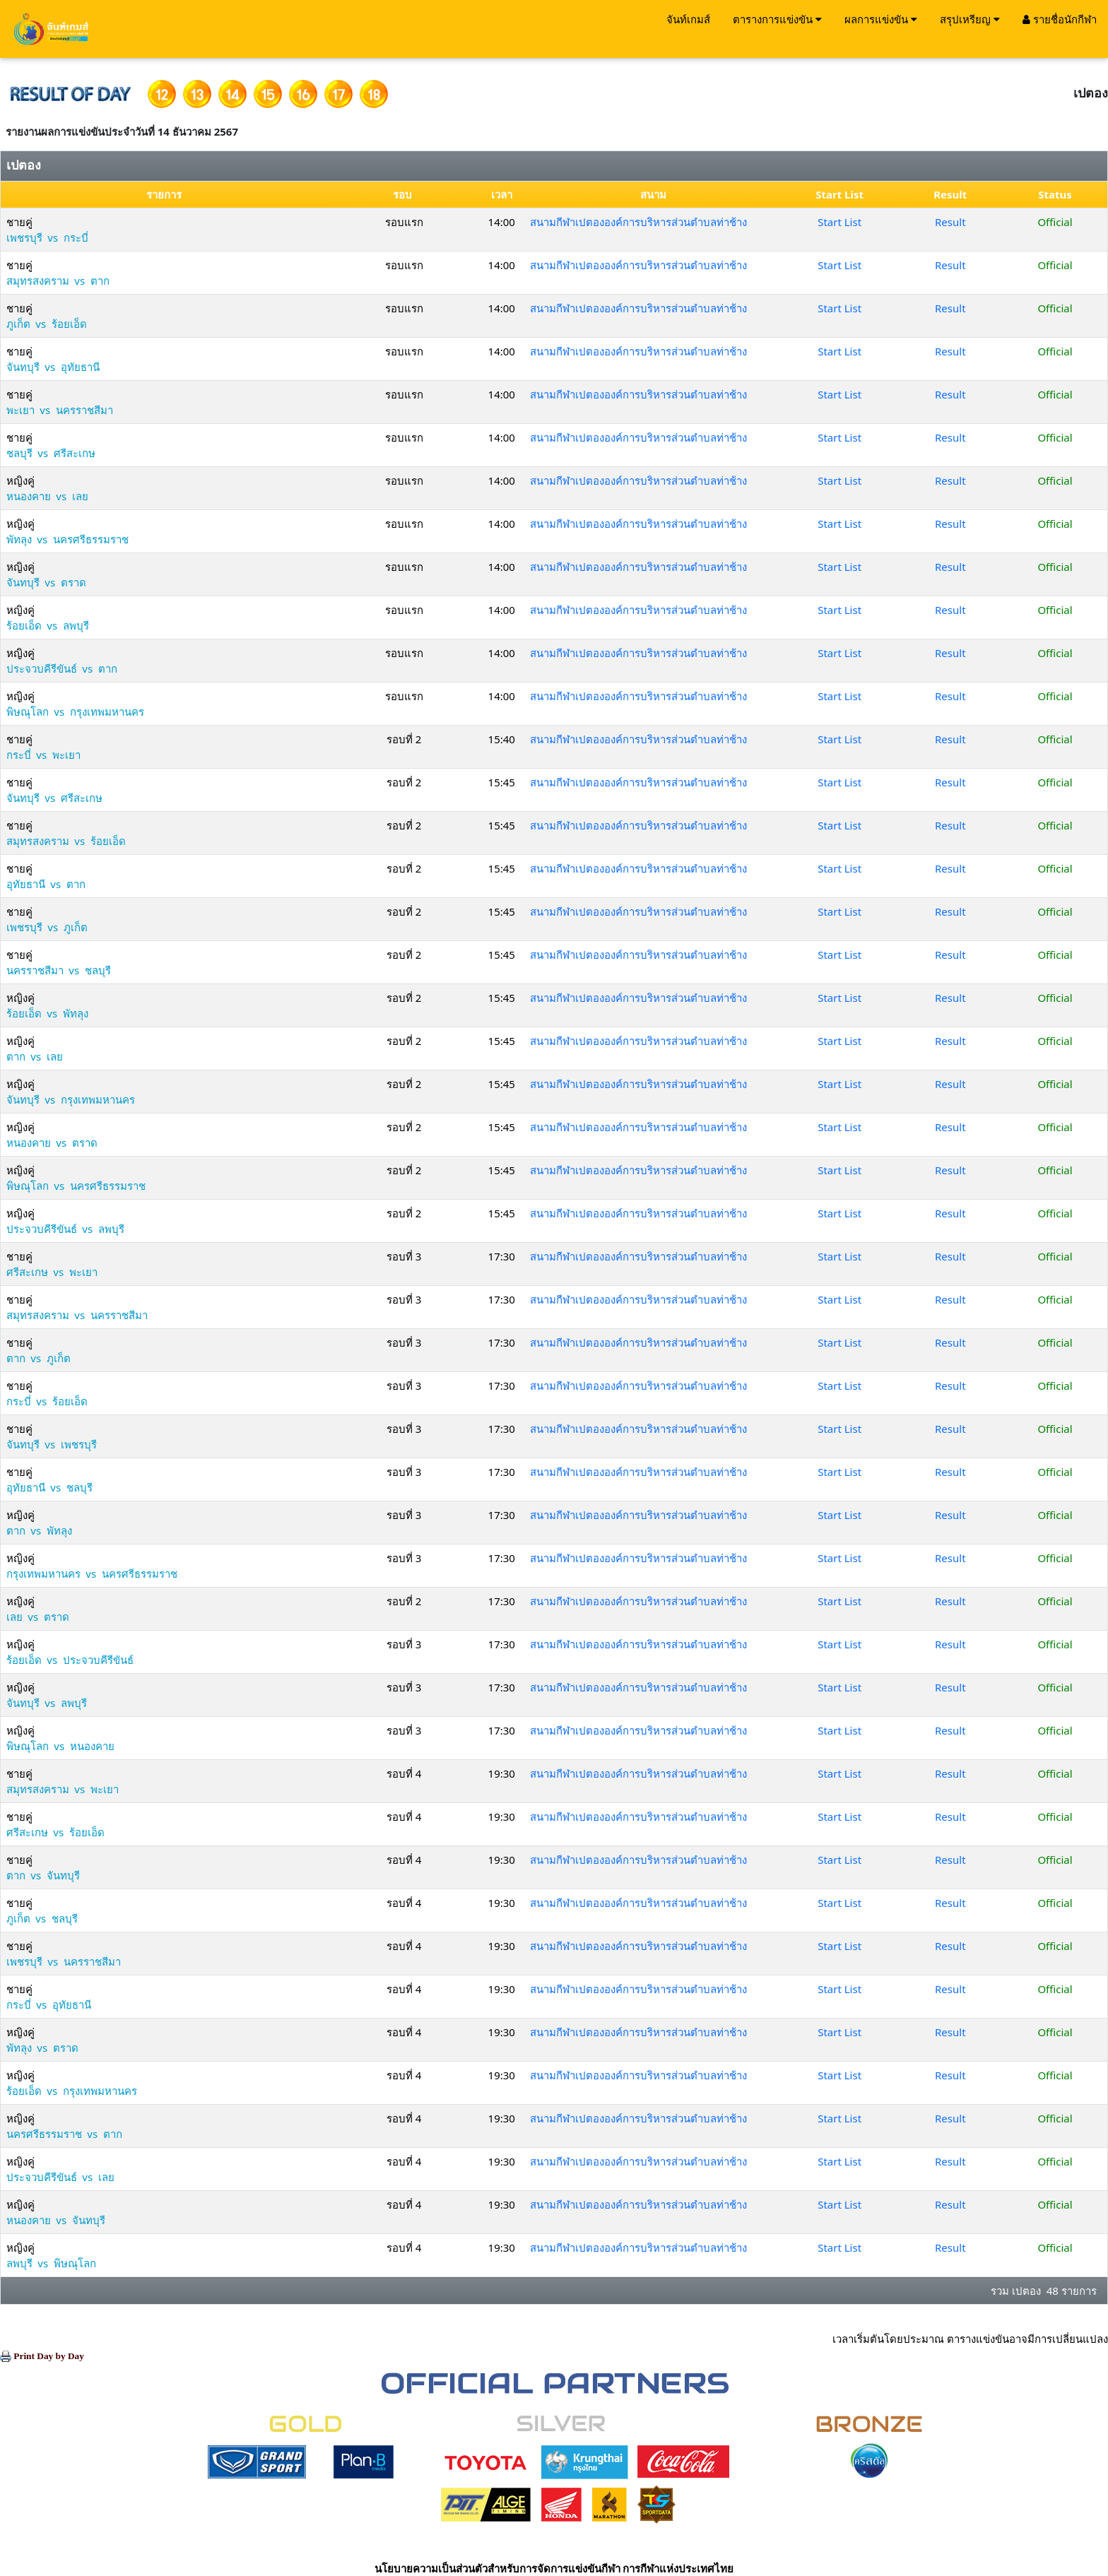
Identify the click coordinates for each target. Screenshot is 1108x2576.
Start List (839, 222)
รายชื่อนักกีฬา (1059, 19)
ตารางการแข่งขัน (777, 19)
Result (950, 222)
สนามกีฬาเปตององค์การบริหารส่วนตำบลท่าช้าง (638, 222)
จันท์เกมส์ (688, 19)
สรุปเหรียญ (970, 19)
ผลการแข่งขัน (880, 19)
